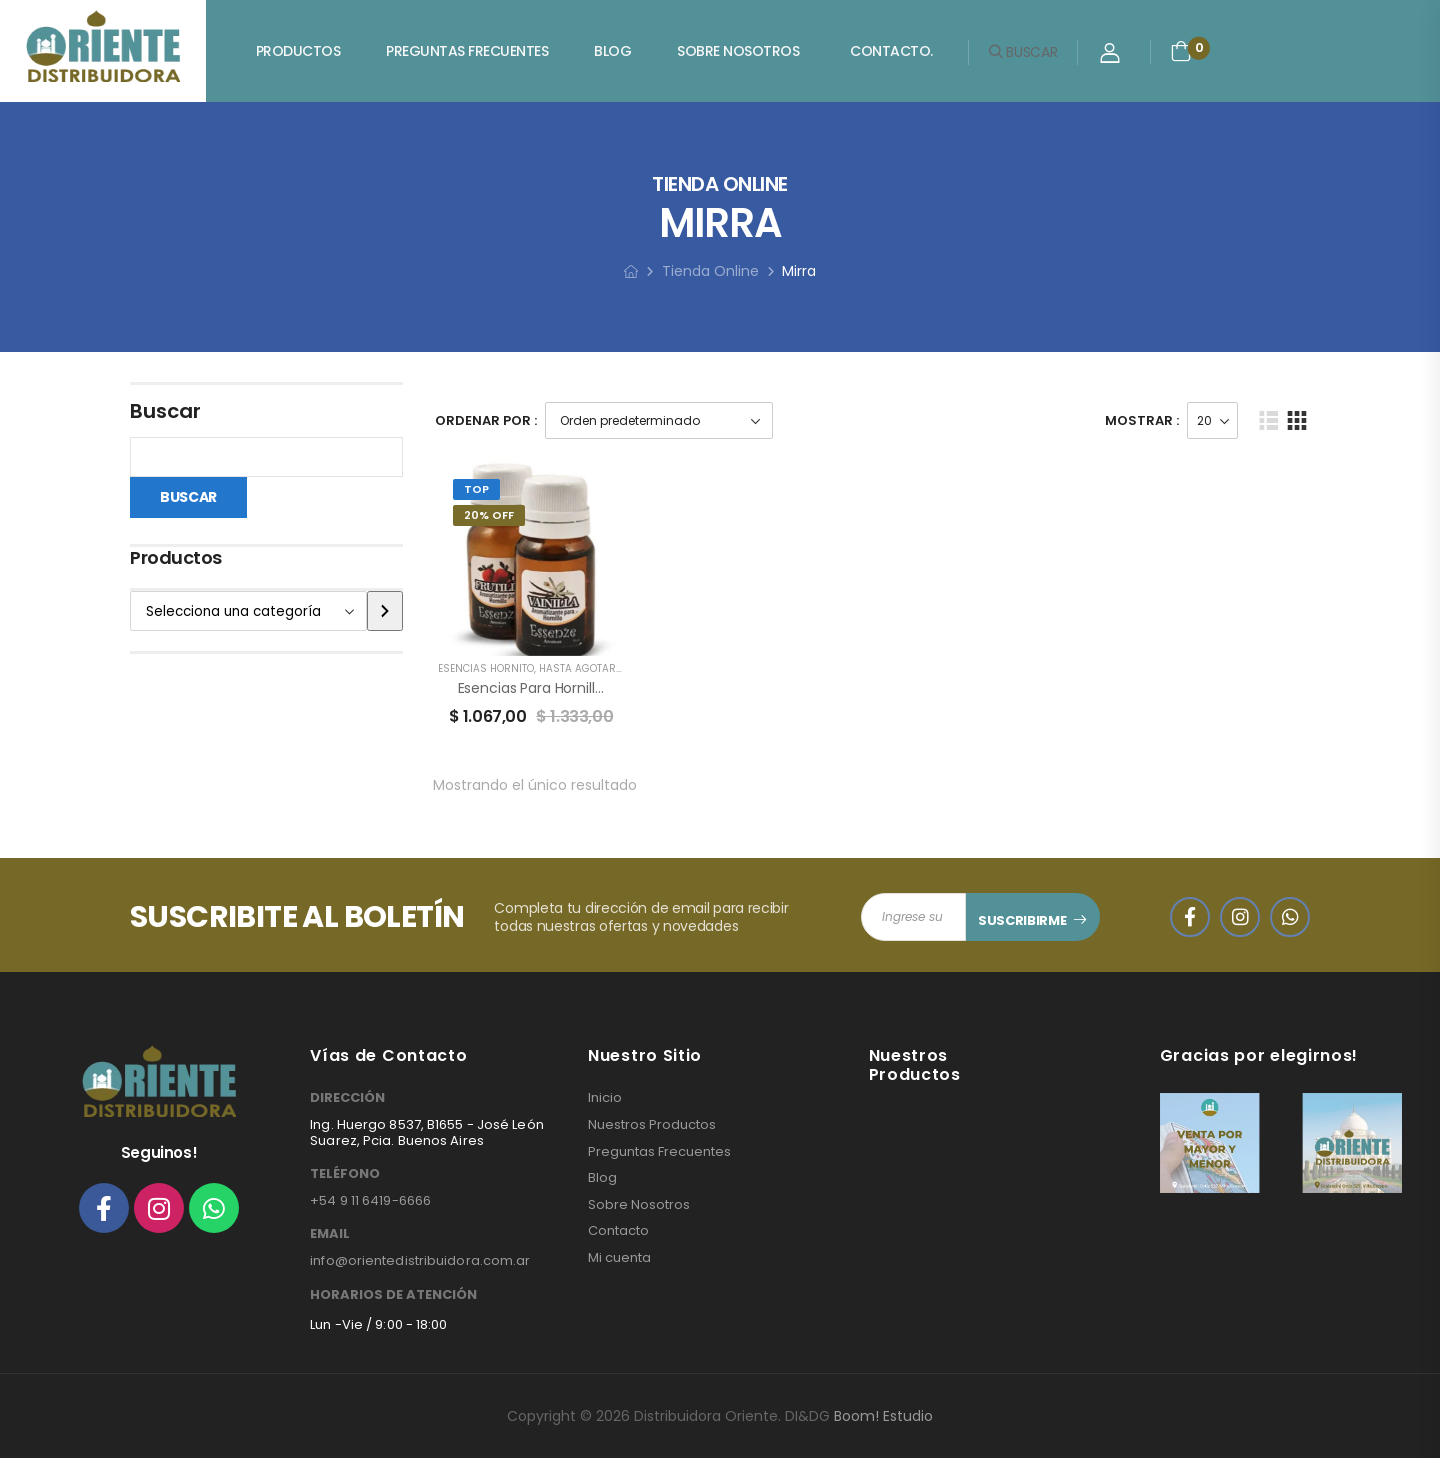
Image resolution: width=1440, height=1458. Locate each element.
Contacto (618, 1231)
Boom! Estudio (883, 1416)
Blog (612, 51)
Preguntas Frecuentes (467, 51)
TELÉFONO (345, 1174)
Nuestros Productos (652, 1125)
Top (476, 489)
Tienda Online (710, 271)
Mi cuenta (619, 1258)
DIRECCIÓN (347, 1098)
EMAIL (330, 1234)
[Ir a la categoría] (385, 611)
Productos (298, 51)
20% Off (489, 515)
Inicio (605, 1098)
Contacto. (891, 51)
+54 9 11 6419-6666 (370, 1200)
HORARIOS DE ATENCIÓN (393, 1295)
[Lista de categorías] (248, 611)
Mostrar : (1142, 420)
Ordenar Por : (486, 420)
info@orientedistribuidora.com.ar (420, 1260)
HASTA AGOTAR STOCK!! (598, 668)
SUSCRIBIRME (1022, 920)
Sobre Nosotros (738, 51)
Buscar (165, 411)
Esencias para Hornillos (534, 688)
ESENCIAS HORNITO (486, 668)
